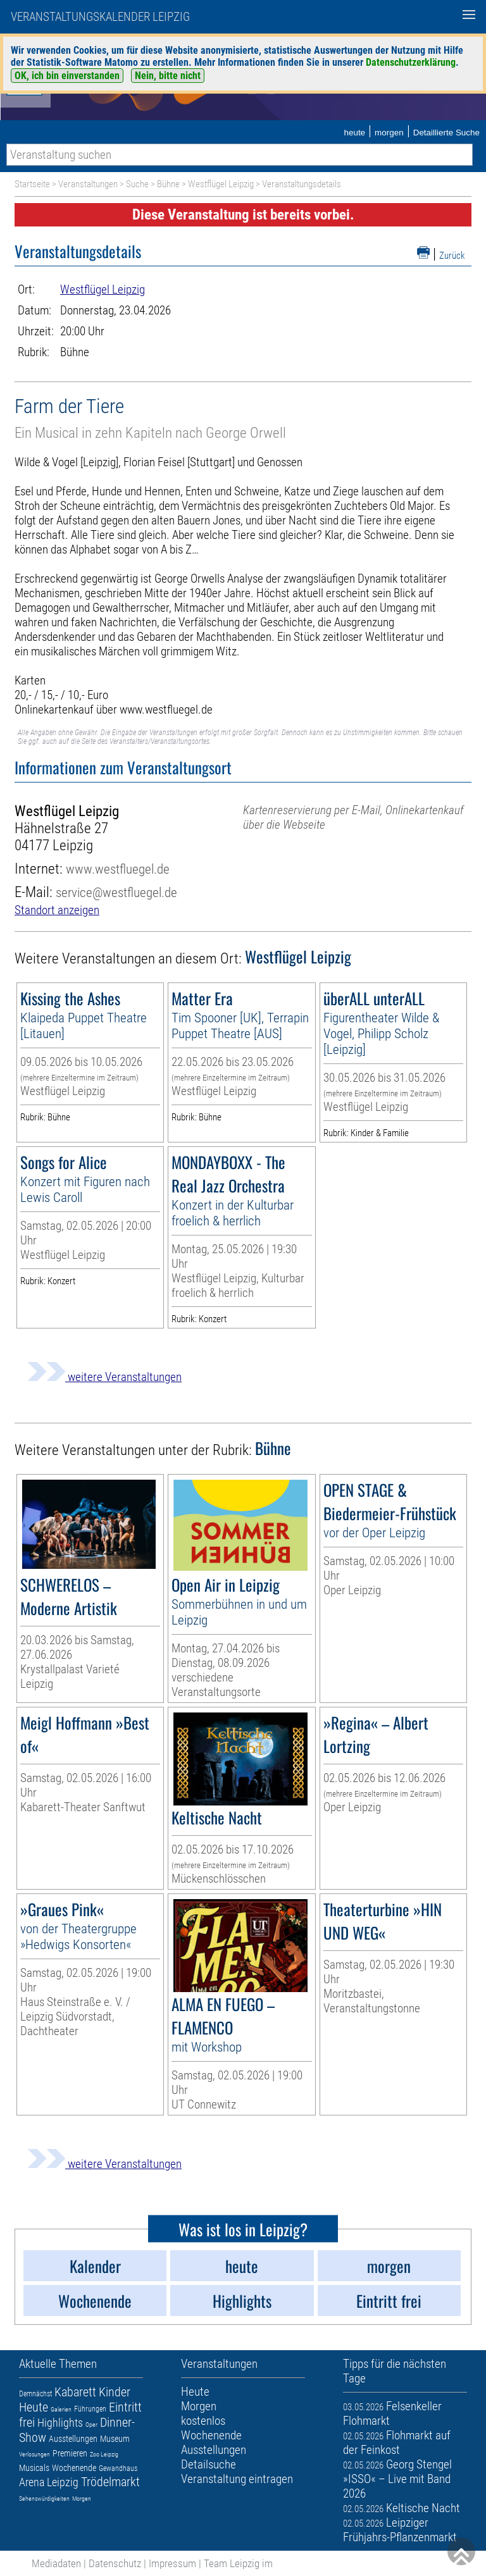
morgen (389, 132)
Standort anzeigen (57, 910)
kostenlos (203, 2420)
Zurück (452, 255)
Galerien (61, 2409)
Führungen (90, 2409)
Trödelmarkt (110, 2481)
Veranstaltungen (88, 184)
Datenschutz (115, 2563)
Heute (33, 2407)
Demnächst (35, 2393)
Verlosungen (34, 2454)
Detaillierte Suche (446, 132)
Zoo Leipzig (104, 2454)
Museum (115, 2439)
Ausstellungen (73, 2439)
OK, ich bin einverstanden (67, 76)
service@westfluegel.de (116, 892)
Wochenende (74, 2468)
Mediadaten (56, 2563)
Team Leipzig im (238, 2563)
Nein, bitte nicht (168, 76)
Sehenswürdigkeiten (44, 2498)
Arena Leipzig (48, 2482)
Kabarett (75, 2392)
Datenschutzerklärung (411, 62)
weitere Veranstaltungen (104, 1377)
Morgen (81, 2498)
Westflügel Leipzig (221, 184)
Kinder (114, 2392)
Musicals (34, 2468)
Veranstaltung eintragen (237, 2479)
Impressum (172, 2563)
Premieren (70, 2453)
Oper (91, 2424)
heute (354, 132)
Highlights (60, 2422)
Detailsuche (208, 2464)
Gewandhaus (118, 2468)
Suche (137, 184)
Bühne (168, 184)
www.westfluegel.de (118, 869)
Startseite (32, 184)
